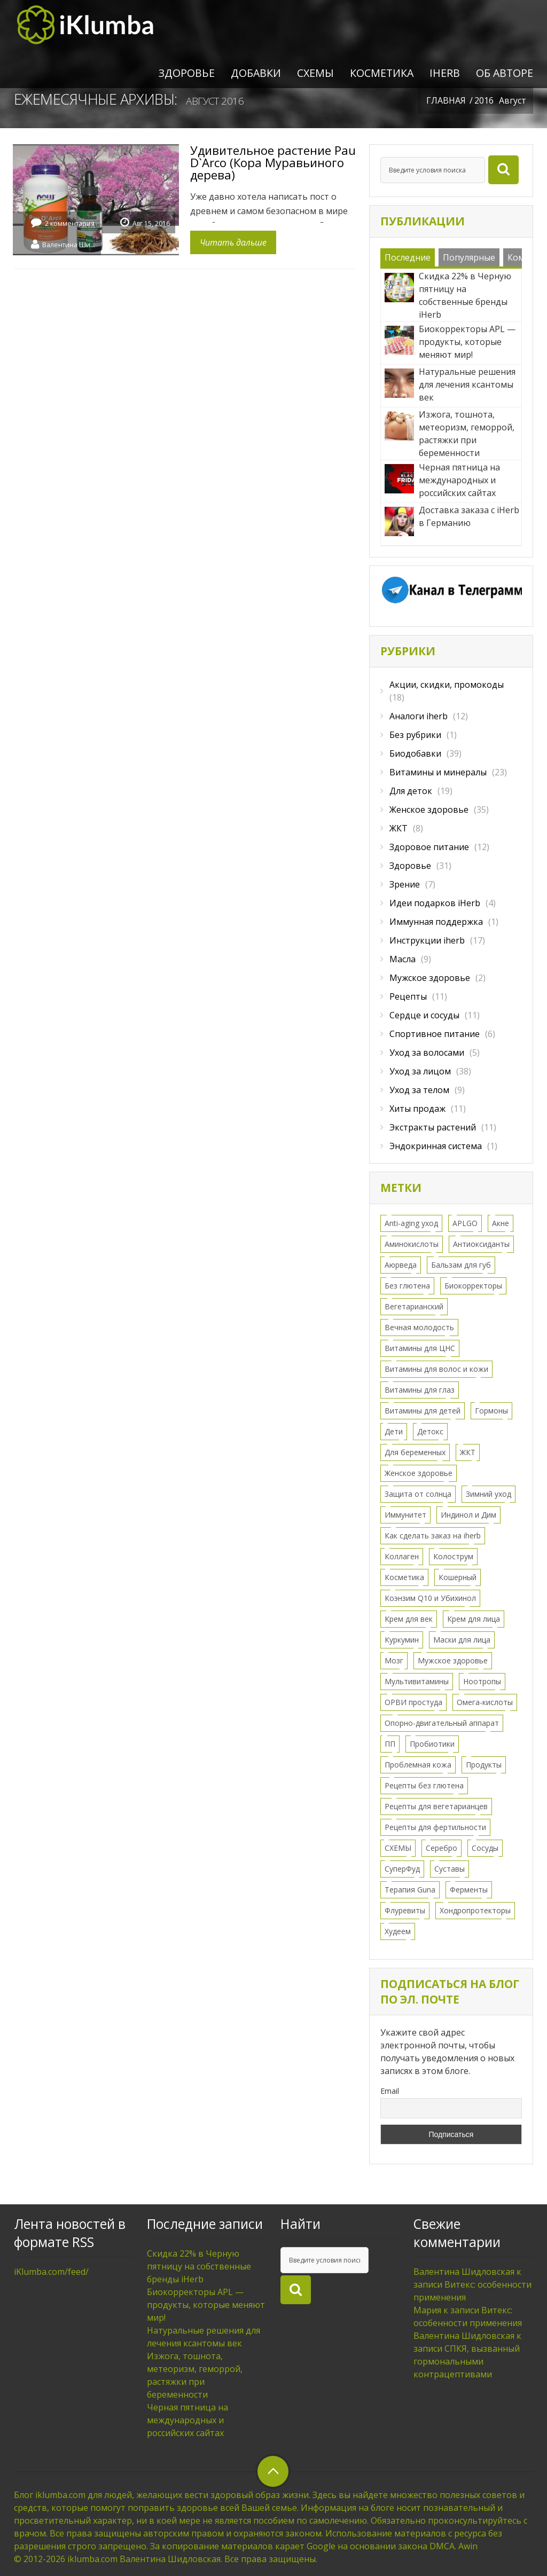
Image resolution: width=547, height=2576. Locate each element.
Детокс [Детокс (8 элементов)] (430, 1431)
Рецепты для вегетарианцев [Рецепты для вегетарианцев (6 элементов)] (436, 1806)
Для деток (410, 791)
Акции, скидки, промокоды (446, 684)
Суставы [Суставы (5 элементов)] (449, 1869)
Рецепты (408, 996)
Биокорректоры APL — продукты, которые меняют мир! (206, 2304)
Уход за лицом (420, 1071)
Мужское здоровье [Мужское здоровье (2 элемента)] (453, 1660)
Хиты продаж (417, 1108)
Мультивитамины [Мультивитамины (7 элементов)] (417, 1681)
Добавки (256, 73)
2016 (484, 100)
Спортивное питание (434, 1034)
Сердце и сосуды (424, 1015)
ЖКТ (398, 828)
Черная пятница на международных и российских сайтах (187, 2420)
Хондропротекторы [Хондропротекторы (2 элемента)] (475, 1910)
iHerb (444, 73)
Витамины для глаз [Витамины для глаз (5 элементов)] (420, 1390)
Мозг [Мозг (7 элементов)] (394, 1660)
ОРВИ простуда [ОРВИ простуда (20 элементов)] (413, 1702)
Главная (446, 100)
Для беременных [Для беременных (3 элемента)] (415, 1452)
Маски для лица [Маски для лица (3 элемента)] (461, 1640)
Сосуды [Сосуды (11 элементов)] (485, 1848)
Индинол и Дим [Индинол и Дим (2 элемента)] (468, 1515)
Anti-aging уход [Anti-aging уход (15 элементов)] (411, 1223)
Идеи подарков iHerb (434, 903)
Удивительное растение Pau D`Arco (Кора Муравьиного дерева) (273, 162)
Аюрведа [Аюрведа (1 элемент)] (401, 1265)
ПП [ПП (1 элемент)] (390, 1744)
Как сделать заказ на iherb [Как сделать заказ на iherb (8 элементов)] (433, 1535)
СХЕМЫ (315, 73)
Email (389, 2091)
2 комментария (70, 223)
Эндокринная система (435, 1146)
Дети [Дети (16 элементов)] (394, 1431)
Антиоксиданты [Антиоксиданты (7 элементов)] (481, 1244)
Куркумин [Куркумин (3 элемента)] (402, 1640)
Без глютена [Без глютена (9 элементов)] (407, 1286)
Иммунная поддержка (436, 922)
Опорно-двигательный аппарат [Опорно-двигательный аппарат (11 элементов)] (442, 1723)
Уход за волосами (426, 1052)
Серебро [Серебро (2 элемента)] (441, 1848)
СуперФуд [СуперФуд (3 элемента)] (402, 1869)
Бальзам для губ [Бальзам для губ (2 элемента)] (461, 1265)
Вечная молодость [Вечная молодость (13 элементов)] (419, 1327)
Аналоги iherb (418, 716)
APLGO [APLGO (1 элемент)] (465, 1223)
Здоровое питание (429, 847)
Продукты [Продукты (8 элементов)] (484, 1765)
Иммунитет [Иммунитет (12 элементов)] (405, 1515)
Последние (408, 257)
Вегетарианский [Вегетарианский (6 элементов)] (414, 1306)
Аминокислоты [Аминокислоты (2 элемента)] (412, 1244)
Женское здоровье (428, 809)
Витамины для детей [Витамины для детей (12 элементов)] (422, 1410)
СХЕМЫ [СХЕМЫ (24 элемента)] (398, 1848)
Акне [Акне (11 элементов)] (500, 1223)
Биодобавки (415, 753)
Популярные (469, 257)
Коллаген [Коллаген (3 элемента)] (402, 1556)
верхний (272, 2471)
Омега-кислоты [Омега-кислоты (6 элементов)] (485, 1702)
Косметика (381, 73)
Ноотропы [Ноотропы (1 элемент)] (482, 1681)
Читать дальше (233, 242)
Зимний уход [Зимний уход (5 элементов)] (488, 1494)
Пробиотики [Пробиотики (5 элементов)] (432, 1744)
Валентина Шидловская (69, 244)
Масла (402, 959)
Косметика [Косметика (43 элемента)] (404, 1577)
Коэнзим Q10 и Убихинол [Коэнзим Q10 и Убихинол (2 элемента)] (430, 1598)
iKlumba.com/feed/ (51, 2271)
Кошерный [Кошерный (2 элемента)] (457, 1577)
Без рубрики (415, 735)
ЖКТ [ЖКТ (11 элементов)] (467, 1452)
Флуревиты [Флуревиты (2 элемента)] (405, 1910)
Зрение (404, 884)
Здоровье (187, 73)
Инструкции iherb (427, 940)
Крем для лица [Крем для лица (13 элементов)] (473, 1619)
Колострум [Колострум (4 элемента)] (453, 1556)
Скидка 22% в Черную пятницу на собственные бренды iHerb (199, 2266)
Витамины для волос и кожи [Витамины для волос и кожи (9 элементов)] (436, 1369)
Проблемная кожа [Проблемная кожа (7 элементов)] (418, 1765)
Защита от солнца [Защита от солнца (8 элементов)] (418, 1494)
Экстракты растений (432, 1127)
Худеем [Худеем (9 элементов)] (398, 1931)
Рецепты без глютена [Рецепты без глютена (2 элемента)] (424, 1785)
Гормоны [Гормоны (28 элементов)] (491, 1410)
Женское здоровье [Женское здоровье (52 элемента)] (418, 1473)
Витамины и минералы (438, 772)
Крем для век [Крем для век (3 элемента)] (409, 1619)
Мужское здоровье (429, 978)
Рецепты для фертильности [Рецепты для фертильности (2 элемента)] (435, 1827)
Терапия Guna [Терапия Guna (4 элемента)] (410, 1889)
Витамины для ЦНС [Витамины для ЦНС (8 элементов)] (420, 1348)
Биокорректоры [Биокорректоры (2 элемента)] (473, 1286)
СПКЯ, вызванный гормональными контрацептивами (466, 2361)
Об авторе (504, 73)
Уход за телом (419, 1090)
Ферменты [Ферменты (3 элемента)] (469, 1889)
